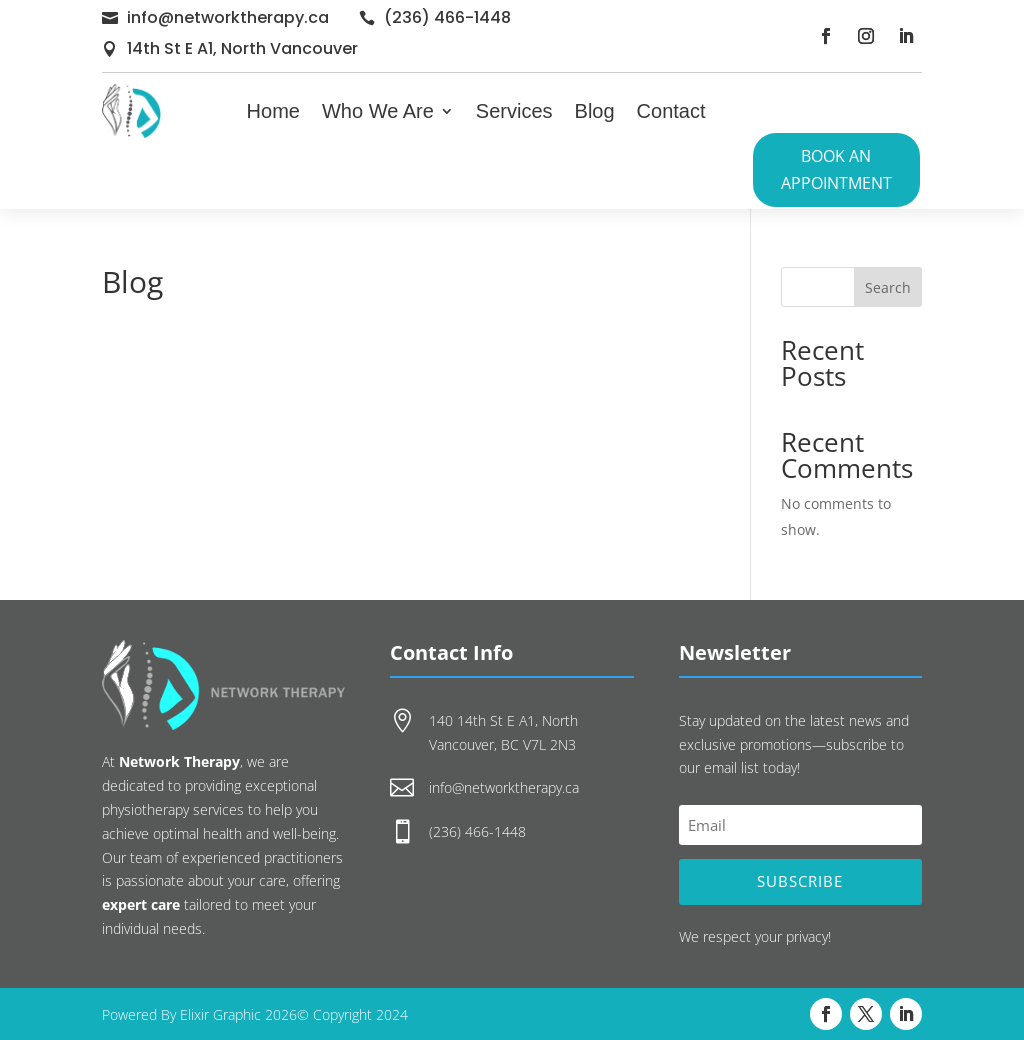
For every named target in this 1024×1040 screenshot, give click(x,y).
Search (888, 287)
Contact (671, 111)
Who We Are (378, 111)
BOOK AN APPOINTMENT (836, 169)
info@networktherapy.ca (228, 17)
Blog (595, 111)
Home (273, 111)
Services (514, 111)
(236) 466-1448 (447, 17)
